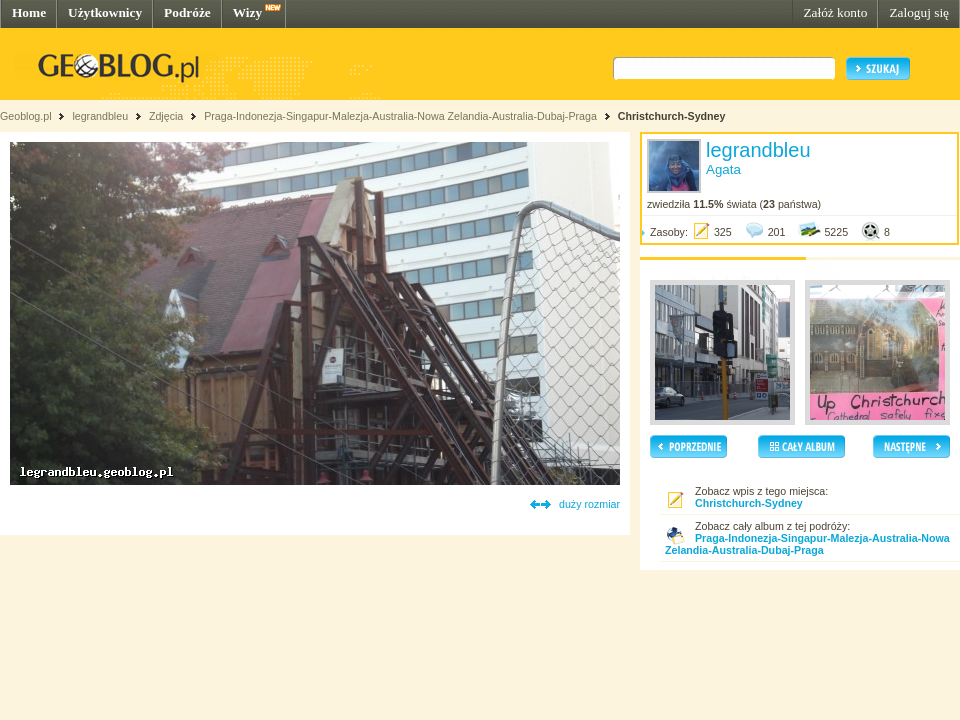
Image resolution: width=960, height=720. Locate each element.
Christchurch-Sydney (672, 116)
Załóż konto (835, 12)
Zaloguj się (919, 12)
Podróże (187, 12)
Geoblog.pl (26, 116)
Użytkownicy (105, 12)
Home (29, 12)
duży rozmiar (589, 504)
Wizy (247, 12)
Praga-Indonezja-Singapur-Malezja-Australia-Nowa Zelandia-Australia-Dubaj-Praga (400, 116)
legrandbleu (100, 116)
